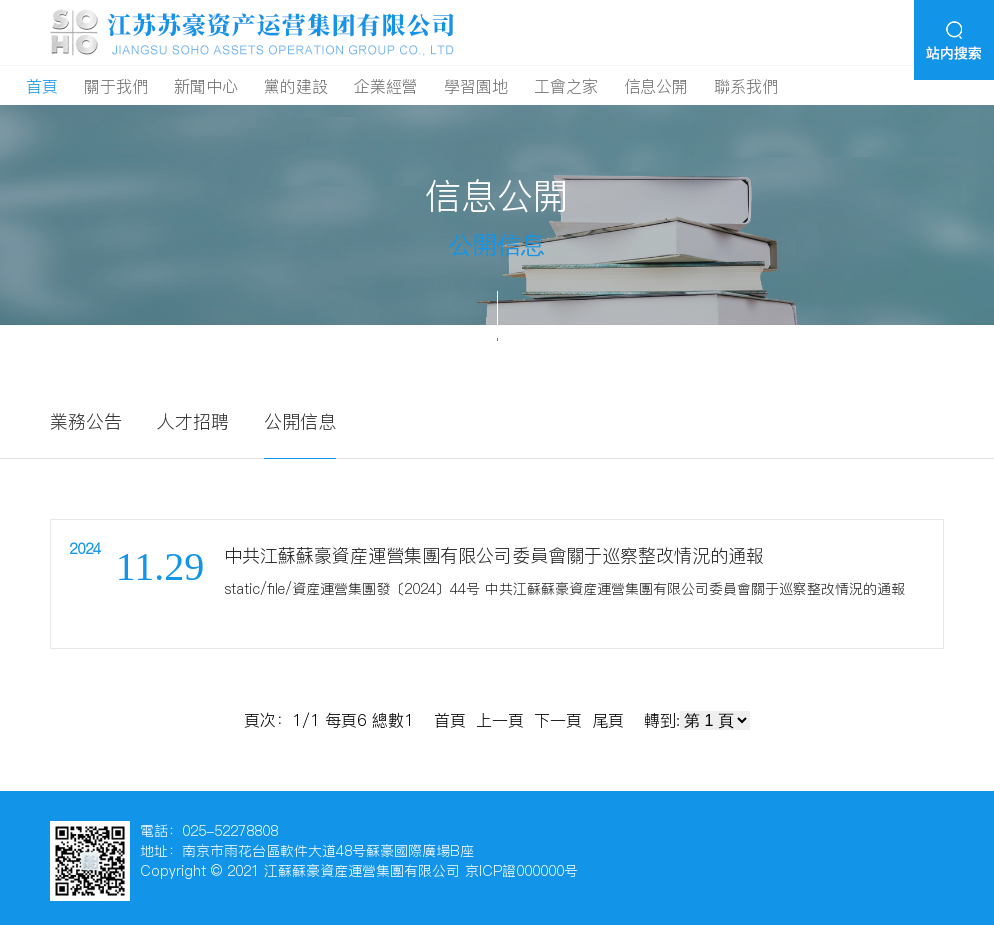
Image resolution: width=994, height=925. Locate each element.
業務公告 (86, 421)
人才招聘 (193, 421)
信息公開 (656, 86)
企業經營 (386, 86)
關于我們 (116, 86)
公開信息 (300, 421)
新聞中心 (206, 86)
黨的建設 (296, 86)
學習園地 (476, 86)
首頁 (42, 86)
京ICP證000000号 (521, 871)
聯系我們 (746, 86)
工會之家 (566, 86)
